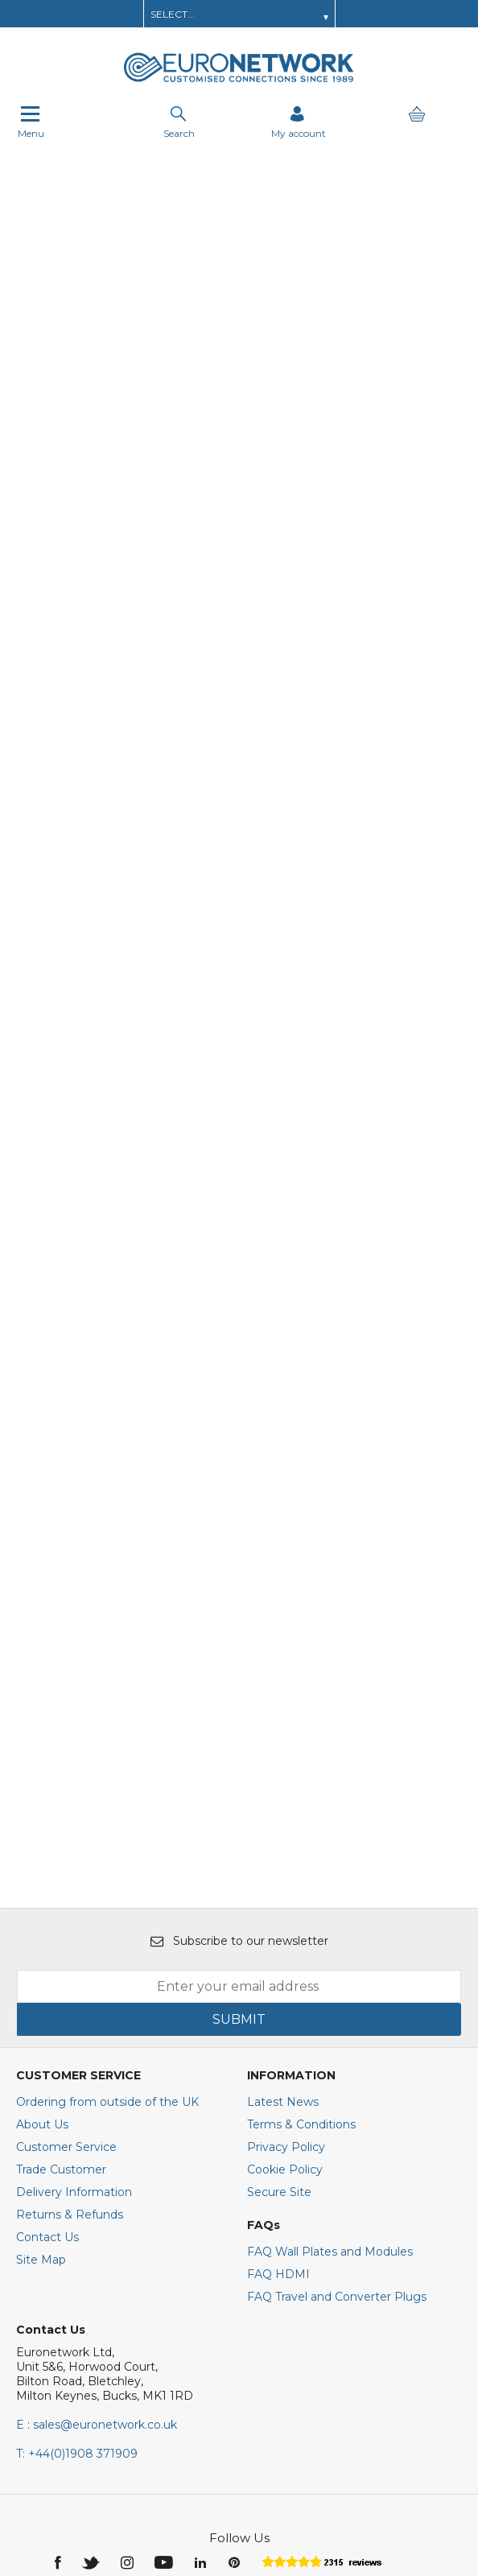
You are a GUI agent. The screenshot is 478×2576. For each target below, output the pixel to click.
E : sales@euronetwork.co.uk (96, 2210)
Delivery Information (74, 1978)
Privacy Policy (286, 1933)
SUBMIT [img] (239, 1805)
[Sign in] (298, 121)
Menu (31, 121)
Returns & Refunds (69, 2000)
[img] (59, 2347)
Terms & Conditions (301, 1910)
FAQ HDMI (278, 2060)
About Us (42, 1910)
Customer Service (66, 1933)
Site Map (41, 2045)
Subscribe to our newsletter (239, 1726)
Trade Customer (61, 1955)
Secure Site (279, 1978)
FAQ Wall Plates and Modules (330, 2037)
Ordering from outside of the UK (107, 1887)
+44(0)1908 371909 (77, 2239)
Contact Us (47, 2023)
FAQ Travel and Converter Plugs (336, 2082)
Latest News (283, 1887)
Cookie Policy (285, 1955)
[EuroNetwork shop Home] (239, 80)
